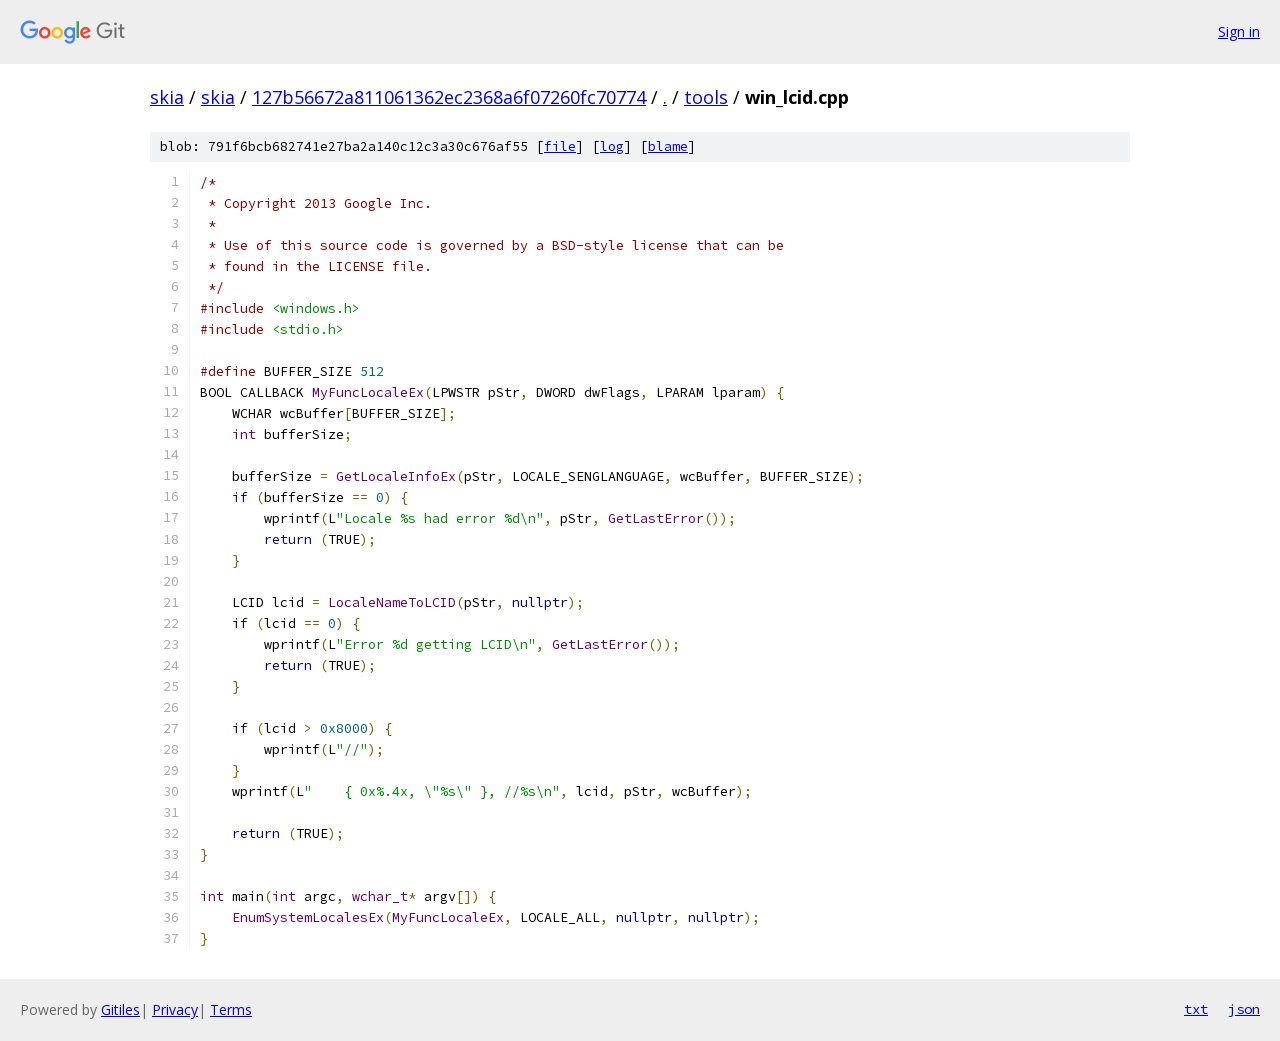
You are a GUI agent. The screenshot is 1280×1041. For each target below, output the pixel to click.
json (1244, 1009)
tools (706, 97)
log (612, 146)
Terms (231, 1009)
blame (668, 146)
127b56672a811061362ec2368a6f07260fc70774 (449, 97)
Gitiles (120, 1009)
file (560, 146)
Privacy (175, 1009)
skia (167, 97)
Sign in (1239, 31)
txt (1196, 1009)
